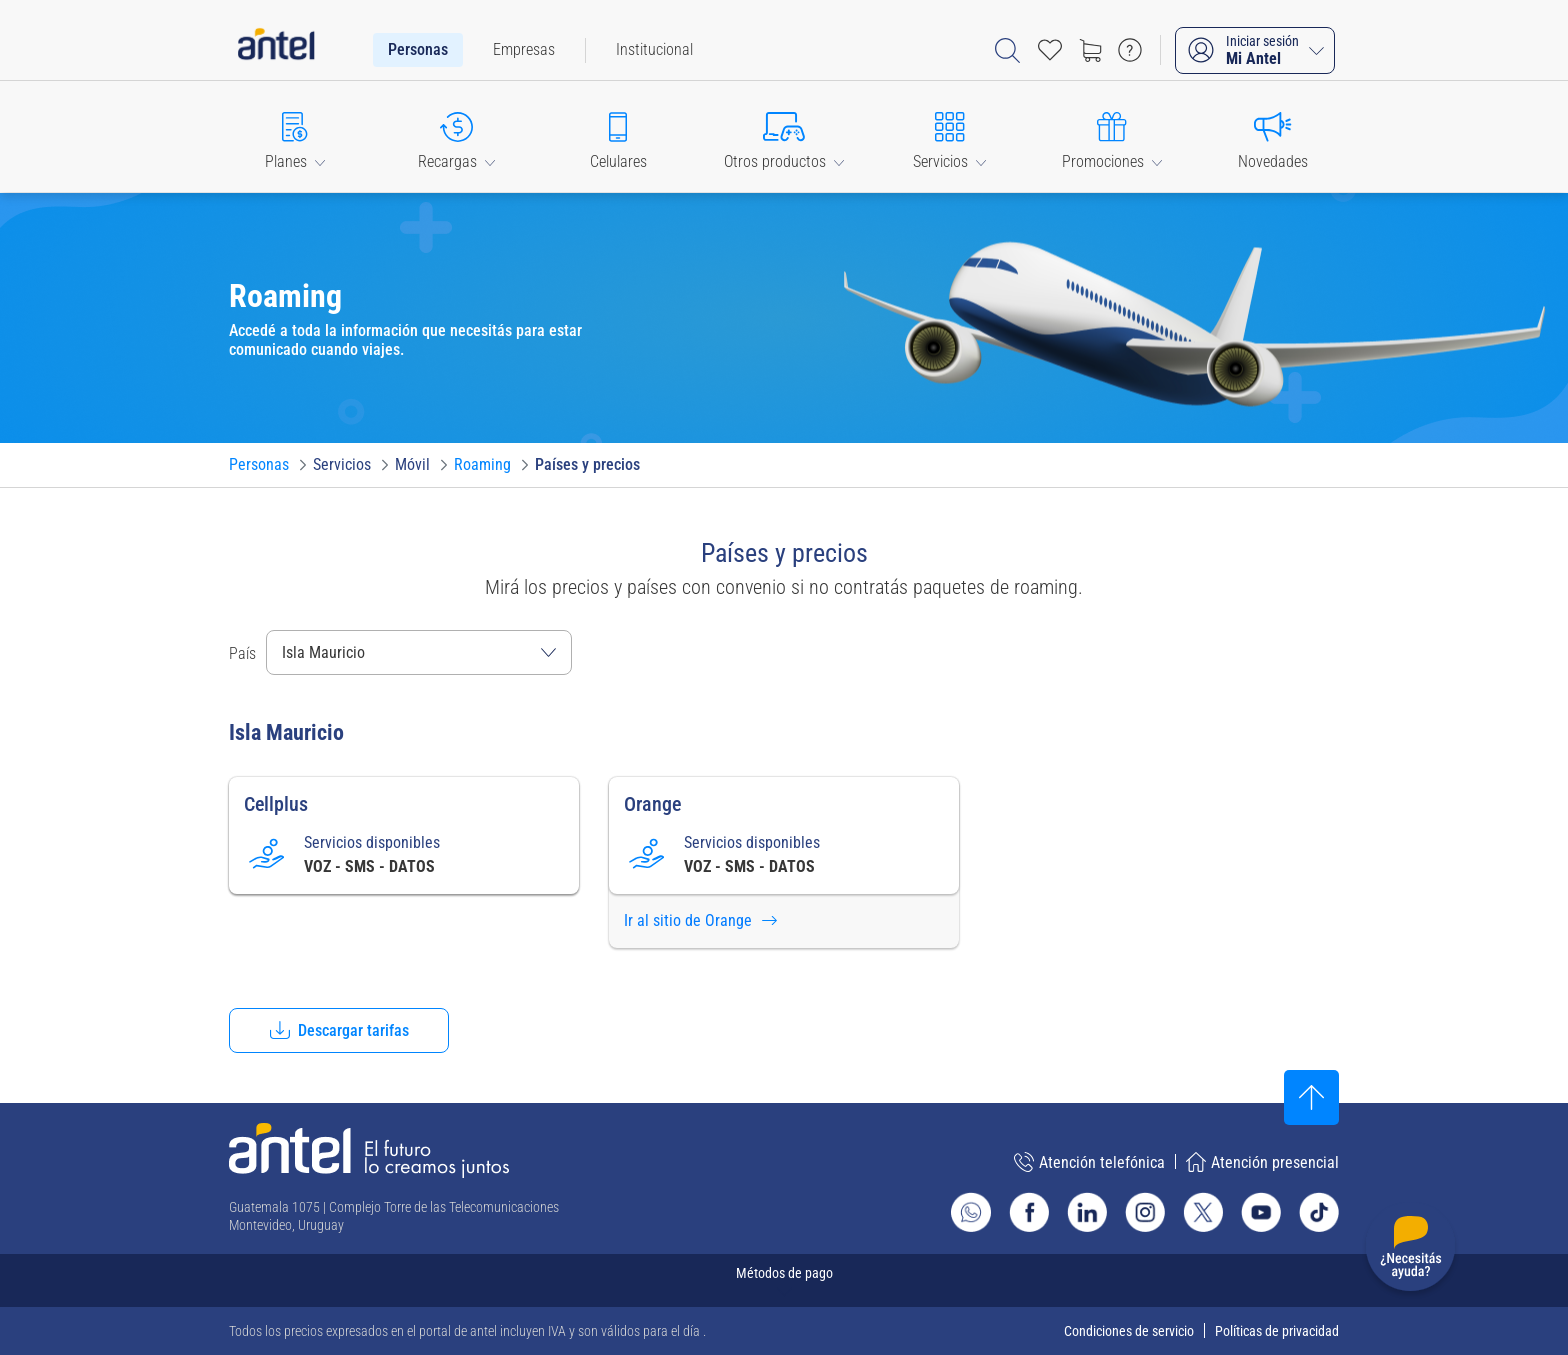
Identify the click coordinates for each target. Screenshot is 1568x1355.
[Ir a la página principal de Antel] (369, 1150)
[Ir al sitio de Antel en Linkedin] (1087, 1212)
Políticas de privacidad (1277, 1331)
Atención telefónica (1089, 1162)
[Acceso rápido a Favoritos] (1050, 50)
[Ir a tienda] (1090, 50)
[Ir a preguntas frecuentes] (1130, 50)
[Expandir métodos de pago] (784, 1280)
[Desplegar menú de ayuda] (1410, 1250)
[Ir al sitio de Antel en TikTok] (1319, 1212)
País (242, 653)
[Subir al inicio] (1311, 1097)
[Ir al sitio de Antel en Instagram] (1145, 1212)
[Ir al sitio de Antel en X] (1203, 1212)
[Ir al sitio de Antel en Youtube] (1261, 1212)
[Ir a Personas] (259, 465)
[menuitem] (418, 50)
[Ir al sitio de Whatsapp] (971, 1212)
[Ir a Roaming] (482, 465)
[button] (295, 136)
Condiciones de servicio (1129, 1331)
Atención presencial (1262, 1162)
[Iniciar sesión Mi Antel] (1255, 50)
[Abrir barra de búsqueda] (1007, 50)
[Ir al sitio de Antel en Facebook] (1029, 1212)
